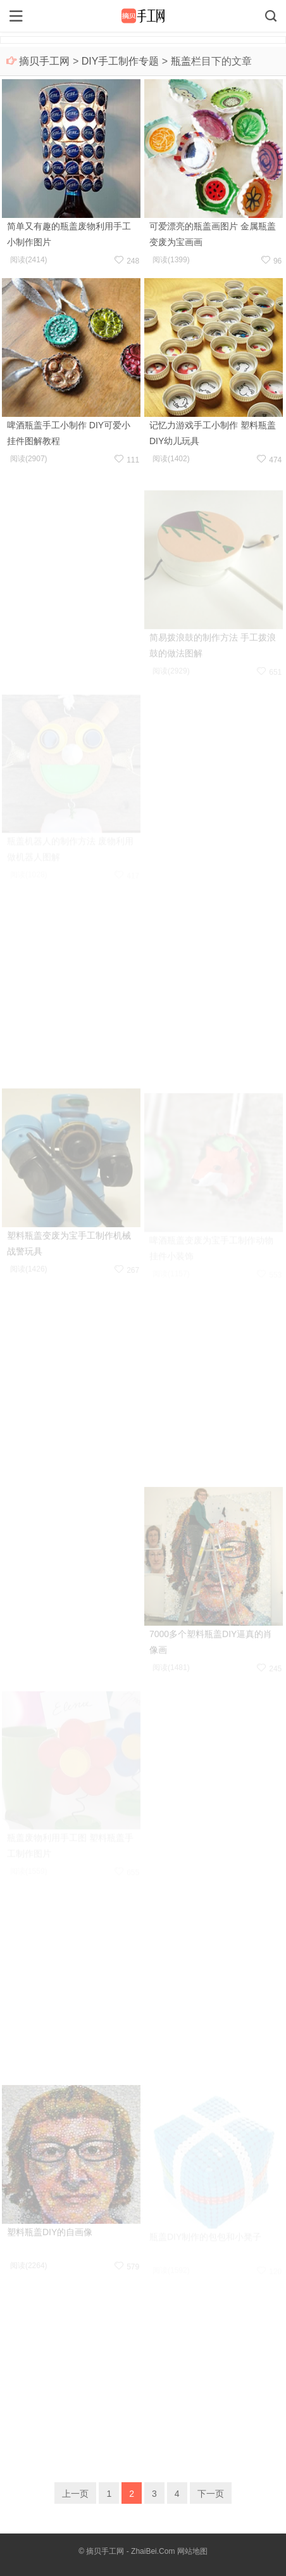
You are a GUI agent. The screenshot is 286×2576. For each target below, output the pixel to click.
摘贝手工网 (44, 61)
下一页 (210, 2494)
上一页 (75, 2494)
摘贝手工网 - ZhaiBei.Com (130, 2551)
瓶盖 (181, 61)
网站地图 (192, 2551)
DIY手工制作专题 (120, 61)
